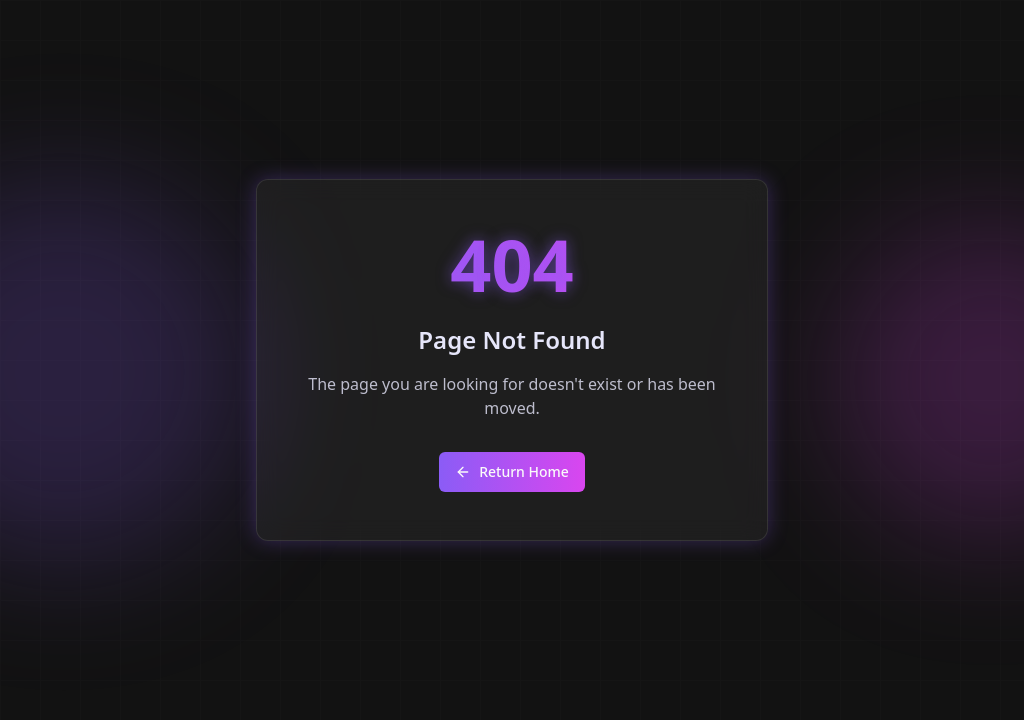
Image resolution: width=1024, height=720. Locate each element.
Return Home (512, 471)
